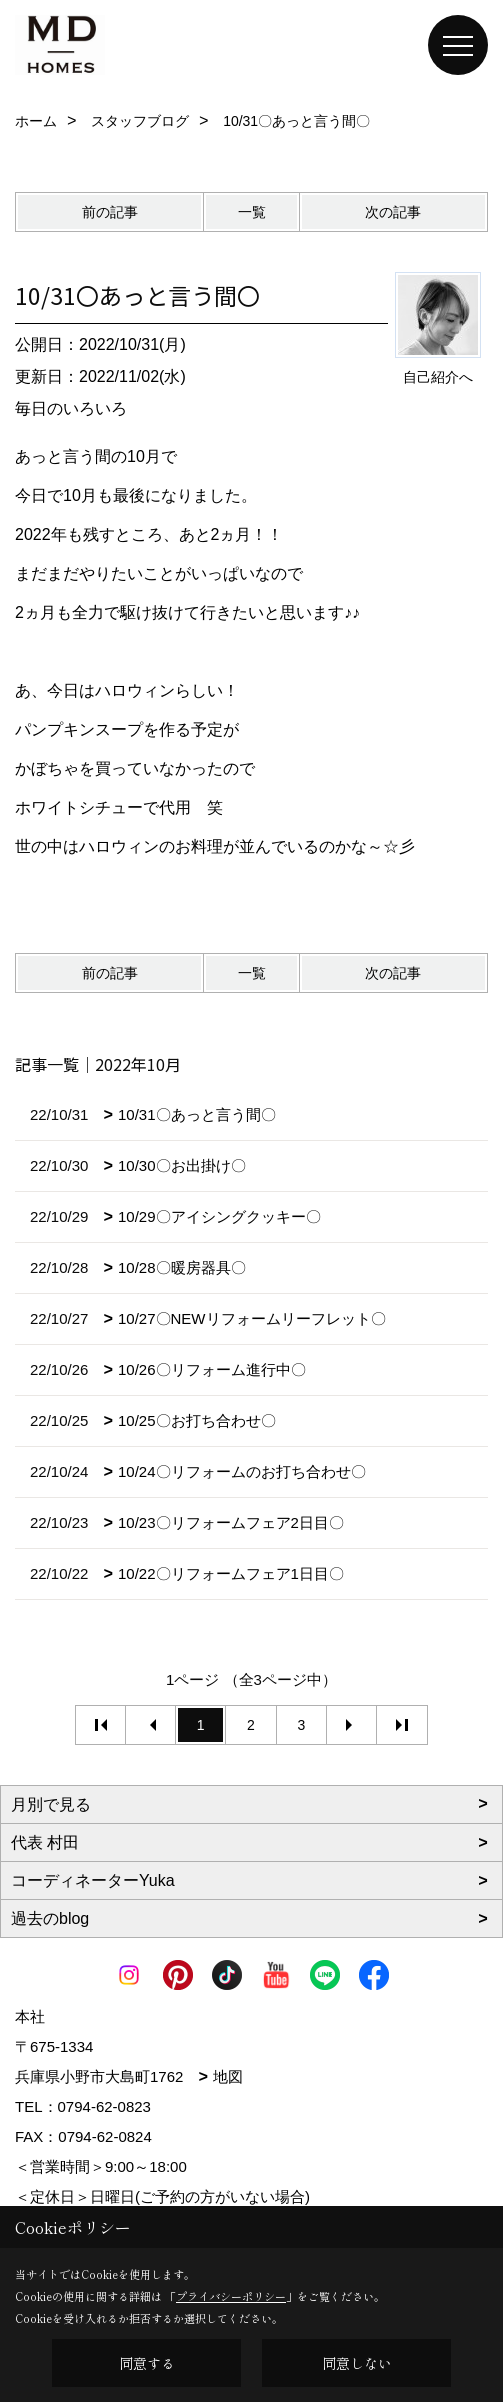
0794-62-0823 (104, 2106)
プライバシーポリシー (231, 2296)
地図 (228, 2076)
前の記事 (110, 212)
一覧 (252, 212)
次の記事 (393, 212)
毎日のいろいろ (71, 408)
